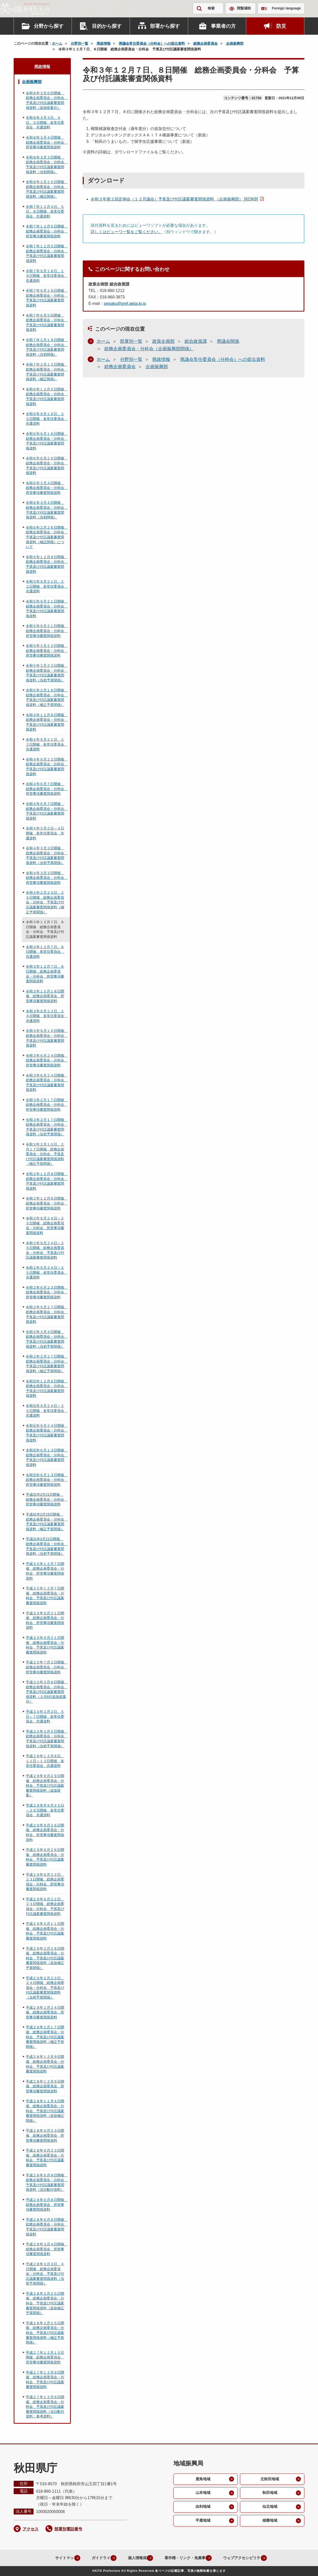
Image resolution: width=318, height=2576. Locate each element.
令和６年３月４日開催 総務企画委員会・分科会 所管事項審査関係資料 (47, 488)
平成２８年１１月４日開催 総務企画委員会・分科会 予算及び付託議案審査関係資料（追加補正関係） (45, 2110)
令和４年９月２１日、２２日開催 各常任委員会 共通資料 (47, 744)
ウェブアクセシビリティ (245, 2558)
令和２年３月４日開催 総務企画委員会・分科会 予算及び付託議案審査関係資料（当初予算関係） (47, 1339)
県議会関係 (228, 341)
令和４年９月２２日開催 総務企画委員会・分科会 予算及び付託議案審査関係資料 (47, 766)
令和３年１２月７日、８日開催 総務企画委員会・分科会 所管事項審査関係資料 (45, 973)
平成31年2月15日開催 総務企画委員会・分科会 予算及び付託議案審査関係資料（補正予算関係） (47, 1521)
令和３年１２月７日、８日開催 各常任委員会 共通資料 (45, 951)
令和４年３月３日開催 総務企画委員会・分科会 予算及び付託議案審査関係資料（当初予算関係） (47, 855)
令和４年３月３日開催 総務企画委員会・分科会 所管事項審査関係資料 (47, 878)
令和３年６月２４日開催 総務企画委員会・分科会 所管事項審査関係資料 (47, 1060)
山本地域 (202, 2494)
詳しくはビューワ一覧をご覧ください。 (126, 232)
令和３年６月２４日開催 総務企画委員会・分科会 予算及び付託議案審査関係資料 (47, 1082)
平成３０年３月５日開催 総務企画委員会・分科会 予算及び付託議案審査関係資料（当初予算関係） (47, 1738)
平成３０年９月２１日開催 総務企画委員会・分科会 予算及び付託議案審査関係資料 (45, 1645)
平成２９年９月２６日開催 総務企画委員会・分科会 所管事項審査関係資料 (45, 1832)
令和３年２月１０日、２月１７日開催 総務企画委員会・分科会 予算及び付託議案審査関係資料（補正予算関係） (45, 1154)
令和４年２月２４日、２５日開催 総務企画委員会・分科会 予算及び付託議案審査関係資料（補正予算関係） (45, 902)
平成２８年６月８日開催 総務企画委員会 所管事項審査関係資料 (47, 2204)
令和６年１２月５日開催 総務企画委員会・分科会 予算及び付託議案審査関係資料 (47, 396)
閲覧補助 (244, 8)
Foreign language (286, 8)
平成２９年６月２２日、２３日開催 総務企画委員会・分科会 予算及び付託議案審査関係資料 (45, 1906)
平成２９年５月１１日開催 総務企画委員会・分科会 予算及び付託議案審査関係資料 (45, 1931)
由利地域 (202, 2508)
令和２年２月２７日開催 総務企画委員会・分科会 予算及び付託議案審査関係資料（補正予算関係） (47, 1363)
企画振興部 (234, 43)
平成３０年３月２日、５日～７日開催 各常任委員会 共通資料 (45, 1716)
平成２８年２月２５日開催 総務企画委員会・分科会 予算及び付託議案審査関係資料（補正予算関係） (45, 2332)
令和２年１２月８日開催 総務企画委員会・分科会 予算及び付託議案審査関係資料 (47, 1181)
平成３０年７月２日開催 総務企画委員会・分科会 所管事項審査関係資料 (47, 1667)
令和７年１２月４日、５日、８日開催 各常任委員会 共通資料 (45, 211)
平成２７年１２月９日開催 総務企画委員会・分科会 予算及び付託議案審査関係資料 (45, 2379)
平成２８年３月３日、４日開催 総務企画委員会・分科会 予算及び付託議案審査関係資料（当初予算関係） (45, 2273)
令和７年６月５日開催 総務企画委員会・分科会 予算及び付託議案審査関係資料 (47, 322)
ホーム (57, 43)
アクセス (31, 2529)
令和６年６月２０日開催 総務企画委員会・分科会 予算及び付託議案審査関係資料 (47, 465)
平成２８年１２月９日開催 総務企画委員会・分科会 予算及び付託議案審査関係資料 (45, 2064)
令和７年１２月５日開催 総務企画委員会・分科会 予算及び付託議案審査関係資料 (47, 253)
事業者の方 (223, 26)
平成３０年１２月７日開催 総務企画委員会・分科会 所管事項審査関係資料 (45, 1571)
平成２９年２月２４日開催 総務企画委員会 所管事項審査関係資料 (45, 2012)
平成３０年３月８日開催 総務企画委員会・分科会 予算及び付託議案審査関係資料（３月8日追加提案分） (47, 1691)
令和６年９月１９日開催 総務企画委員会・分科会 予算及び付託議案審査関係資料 (47, 441)
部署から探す (165, 26)
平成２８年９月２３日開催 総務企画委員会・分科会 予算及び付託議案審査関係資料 (45, 2157)
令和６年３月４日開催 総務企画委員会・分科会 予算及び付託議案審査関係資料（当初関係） (47, 510)
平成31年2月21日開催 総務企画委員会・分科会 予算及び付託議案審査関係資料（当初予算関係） (47, 1546)
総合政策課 (196, 341)
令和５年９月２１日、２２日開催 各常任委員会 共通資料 (47, 586)
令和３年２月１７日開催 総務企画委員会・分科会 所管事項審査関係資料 (47, 1105)
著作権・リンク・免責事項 (184, 2558)
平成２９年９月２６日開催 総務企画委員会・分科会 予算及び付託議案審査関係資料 (45, 1857)
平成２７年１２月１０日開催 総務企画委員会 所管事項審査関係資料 (45, 2357)
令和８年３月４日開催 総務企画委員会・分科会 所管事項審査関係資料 (47, 142)
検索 (211, 8)
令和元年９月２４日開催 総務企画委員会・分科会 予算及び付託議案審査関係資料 (47, 1433)
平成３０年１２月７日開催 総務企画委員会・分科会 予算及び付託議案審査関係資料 (45, 1595)
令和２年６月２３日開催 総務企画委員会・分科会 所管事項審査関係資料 (47, 1292)
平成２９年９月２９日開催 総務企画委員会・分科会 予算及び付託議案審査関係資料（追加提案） (45, 1785)
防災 (281, 26)
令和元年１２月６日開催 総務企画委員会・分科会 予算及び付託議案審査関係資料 (47, 1388)
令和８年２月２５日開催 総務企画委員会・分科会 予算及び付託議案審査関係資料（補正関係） (47, 189)
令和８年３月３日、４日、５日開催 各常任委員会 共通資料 (45, 122)
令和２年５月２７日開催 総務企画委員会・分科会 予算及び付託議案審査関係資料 (47, 1314)
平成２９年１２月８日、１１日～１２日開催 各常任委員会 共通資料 (45, 1761)
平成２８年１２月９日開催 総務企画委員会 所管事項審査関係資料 (45, 2086)
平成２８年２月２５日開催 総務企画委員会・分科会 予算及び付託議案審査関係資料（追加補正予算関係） (45, 2303)
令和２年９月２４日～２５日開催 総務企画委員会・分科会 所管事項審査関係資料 (45, 1225)
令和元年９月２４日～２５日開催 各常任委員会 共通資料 (47, 1410)
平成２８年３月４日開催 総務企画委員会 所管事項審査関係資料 (47, 2249)
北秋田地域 (269, 2479)
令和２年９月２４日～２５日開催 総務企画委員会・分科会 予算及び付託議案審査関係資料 (45, 1250)
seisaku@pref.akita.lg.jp (125, 303)
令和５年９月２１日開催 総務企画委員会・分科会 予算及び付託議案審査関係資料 (47, 608)
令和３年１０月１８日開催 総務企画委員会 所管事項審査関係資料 (45, 996)
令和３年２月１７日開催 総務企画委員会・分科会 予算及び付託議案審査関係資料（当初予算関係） (47, 1127)
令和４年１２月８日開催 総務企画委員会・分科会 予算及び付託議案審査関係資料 (47, 722)
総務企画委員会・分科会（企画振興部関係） (149, 348)
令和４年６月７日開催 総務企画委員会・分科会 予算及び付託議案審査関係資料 (47, 811)
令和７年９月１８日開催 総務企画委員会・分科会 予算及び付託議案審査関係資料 (47, 297)
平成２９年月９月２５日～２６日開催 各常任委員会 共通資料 (45, 1810)
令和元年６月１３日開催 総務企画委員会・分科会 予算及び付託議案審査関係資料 (47, 1457)
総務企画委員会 (205, 43)
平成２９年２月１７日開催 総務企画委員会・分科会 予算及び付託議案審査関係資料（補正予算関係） (45, 2036)
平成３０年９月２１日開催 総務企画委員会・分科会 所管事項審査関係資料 (45, 1620)
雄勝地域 (269, 2522)
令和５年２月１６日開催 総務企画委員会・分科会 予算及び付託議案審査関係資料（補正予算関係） (47, 697)
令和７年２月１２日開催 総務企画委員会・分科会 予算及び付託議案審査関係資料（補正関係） (47, 371)
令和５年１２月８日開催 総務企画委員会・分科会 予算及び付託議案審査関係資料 (47, 564)
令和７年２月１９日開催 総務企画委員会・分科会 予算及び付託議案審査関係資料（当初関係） (47, 347)
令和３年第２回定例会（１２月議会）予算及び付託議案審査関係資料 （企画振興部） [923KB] (174, 199)
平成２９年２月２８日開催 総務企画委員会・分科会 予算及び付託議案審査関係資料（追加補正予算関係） (45, 1958)
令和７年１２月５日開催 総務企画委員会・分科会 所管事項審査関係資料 (47, 231)
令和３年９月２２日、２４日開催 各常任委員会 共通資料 (47, 1016)
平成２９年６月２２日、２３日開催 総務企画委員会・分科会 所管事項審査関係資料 (45, 1882)
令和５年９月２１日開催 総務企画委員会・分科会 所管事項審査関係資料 (47, 630)
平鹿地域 (202, 2522)
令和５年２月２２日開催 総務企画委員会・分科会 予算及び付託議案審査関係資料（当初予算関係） (47, 673)
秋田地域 (269, 2494)
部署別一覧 (131, 341)
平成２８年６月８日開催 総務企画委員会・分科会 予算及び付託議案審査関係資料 (47, 2227)
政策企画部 (163, 341)
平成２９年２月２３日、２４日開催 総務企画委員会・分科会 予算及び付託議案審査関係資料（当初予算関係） (45, 1987)
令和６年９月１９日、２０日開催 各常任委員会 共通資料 (47, 418)
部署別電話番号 (68, 2529)
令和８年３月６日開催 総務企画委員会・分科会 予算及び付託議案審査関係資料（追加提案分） (47, 100)
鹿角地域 (202, 2479)
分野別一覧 (79, 43)
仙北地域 (269, 2508)
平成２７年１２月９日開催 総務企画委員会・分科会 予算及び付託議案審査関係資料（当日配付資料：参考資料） (45, 2406)
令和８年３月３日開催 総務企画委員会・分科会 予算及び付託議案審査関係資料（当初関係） (47, 164)
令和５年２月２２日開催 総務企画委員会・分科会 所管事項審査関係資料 (47, 650)
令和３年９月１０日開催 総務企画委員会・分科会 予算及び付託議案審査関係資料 (47, 1038)
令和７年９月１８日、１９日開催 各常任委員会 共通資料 (47, 276)
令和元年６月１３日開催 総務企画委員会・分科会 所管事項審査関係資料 (47, 1480)
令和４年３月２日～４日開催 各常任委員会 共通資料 (45, 833)
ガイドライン (94, 2558)
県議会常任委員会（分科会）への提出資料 (152, 43)
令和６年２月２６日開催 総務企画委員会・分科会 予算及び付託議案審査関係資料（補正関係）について (47, 537)
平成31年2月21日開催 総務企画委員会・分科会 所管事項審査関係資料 (47, 1499)
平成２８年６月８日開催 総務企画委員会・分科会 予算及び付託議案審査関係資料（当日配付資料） (47, 2182)
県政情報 (104, 43)
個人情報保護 (133, 2558)
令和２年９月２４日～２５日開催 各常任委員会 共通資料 (47, 1272)
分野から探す (49, 26)
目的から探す (107, 26)
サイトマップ (55, 2558)
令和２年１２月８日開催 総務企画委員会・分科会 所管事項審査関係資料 (47, 1203)
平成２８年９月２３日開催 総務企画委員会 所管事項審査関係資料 (45, 2135)
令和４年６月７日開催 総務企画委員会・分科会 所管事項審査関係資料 (47, 788)
